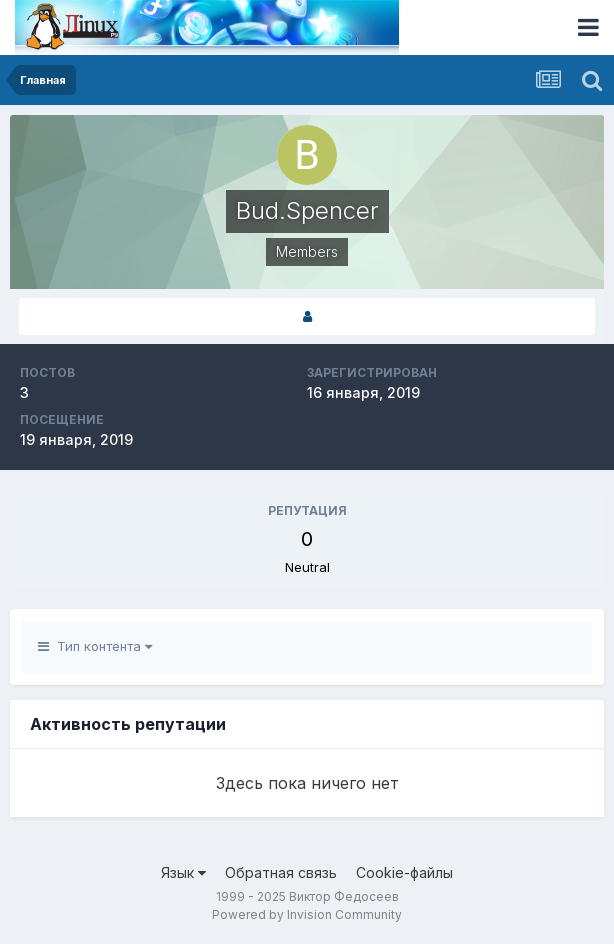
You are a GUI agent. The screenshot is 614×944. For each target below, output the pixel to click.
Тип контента (95, 646)
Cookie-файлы (404, 872)
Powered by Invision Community (307, 914)
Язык (183, 872)
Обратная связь (281, 872)
